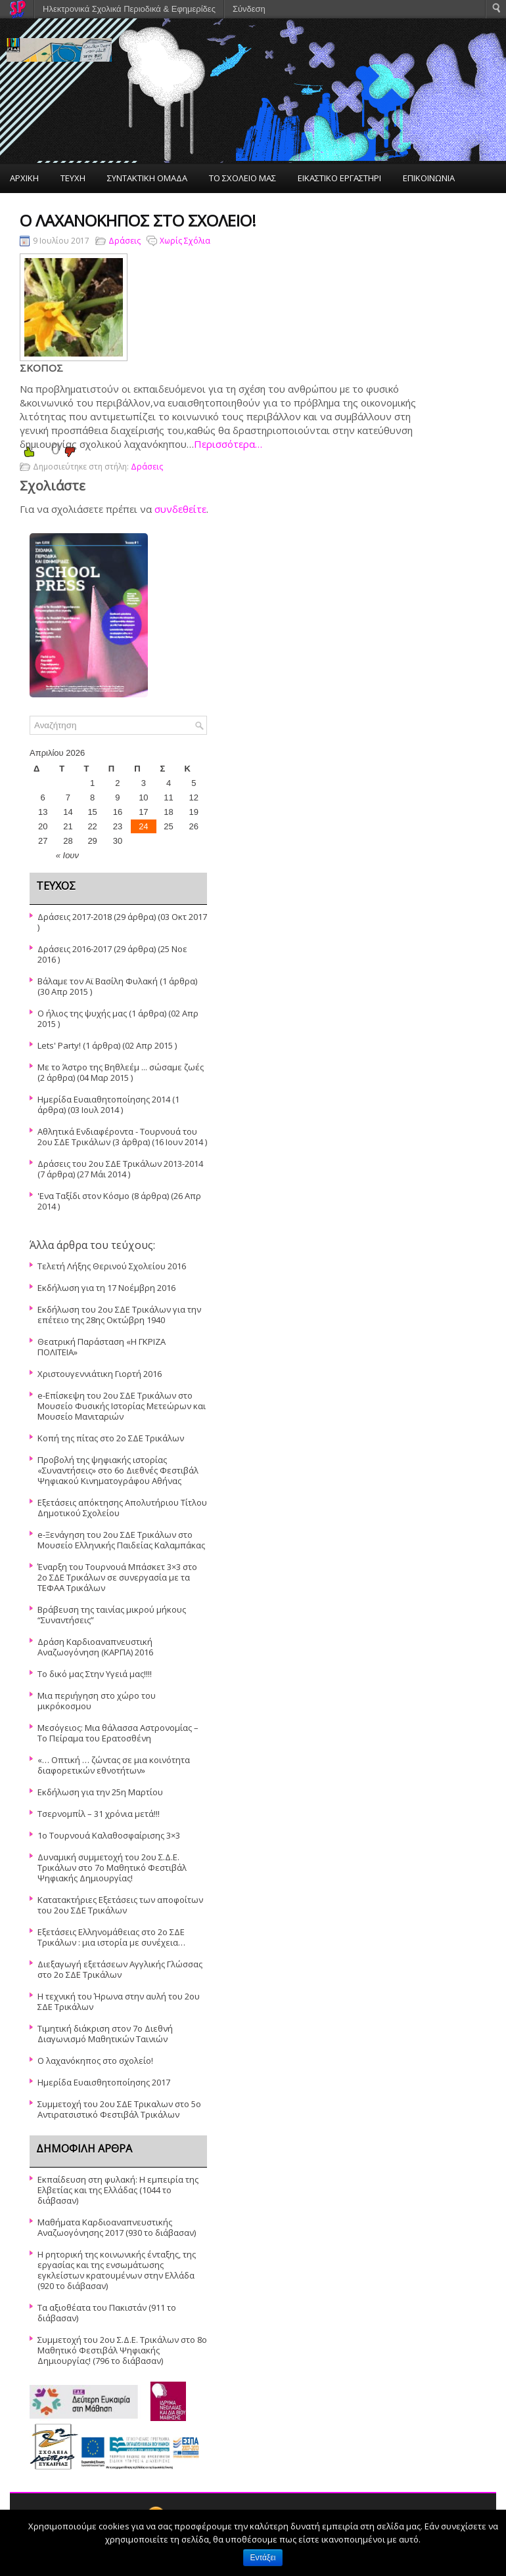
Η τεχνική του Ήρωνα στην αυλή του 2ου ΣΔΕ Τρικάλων (118, 2001)
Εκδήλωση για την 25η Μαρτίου (100, 1792)
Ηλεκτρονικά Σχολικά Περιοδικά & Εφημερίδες (129, 9)
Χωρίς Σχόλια (185, 240)
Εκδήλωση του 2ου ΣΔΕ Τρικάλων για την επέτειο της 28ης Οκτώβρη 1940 (119, 1314)
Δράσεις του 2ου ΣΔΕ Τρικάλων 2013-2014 (120, 1163)
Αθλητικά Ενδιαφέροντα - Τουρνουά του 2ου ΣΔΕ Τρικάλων (117, 1136)
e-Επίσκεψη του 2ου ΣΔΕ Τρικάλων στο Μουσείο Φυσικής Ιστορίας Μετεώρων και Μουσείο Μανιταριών (121, 1405)
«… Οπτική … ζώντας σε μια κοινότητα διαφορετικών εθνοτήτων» (113, 1765)
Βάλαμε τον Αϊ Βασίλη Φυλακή (97, 981)
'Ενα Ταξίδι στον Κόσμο (83, 1196)
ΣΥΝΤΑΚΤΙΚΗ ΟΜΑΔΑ (147, 178)
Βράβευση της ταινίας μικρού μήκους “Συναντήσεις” (111, 1615)
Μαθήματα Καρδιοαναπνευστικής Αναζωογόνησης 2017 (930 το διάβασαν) (116, 2227)
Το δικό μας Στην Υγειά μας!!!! (94, 1674)
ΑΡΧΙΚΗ (24, 178)
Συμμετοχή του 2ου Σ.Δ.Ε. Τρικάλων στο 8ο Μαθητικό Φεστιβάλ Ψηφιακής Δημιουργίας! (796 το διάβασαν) (122, 2350)
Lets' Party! (59, 1045)
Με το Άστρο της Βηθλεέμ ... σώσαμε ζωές (120, 1067)
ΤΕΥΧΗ (72, 178)
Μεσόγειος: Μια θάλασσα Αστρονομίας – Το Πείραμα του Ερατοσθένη (117, 1733)
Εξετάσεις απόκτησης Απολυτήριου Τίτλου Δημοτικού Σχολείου (122, 1507)
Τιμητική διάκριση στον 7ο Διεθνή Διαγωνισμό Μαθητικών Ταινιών (105, 2033)
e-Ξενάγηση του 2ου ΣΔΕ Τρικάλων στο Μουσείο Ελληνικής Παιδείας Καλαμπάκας (121, 1540)
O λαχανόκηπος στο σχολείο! (95, 2060)
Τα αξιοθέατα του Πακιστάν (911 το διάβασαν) (106, 2313)
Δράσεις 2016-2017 (74, 949)
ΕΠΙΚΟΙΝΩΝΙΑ (429, 178)
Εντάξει (263, 2557)
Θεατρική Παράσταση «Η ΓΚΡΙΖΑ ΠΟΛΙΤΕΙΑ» (101, 1347)
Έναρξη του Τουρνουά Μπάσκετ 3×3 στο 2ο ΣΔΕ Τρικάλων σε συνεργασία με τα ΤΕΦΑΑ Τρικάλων (117, 1577)
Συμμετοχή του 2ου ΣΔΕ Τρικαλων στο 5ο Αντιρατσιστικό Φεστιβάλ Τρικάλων (119, 2109)
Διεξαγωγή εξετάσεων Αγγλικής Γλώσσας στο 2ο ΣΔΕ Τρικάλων (119, 1969)
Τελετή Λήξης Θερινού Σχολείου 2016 (111, 1266)
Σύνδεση (249, 9)
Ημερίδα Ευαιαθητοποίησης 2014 (103, 1099)
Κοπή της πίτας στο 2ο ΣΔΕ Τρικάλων (110, 1438)
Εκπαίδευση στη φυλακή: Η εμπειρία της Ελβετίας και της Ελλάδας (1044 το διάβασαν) (117, 2189)
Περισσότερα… (228, 443)
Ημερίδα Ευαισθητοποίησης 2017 (103, 2082)
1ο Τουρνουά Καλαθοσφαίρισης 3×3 (108, 1835)
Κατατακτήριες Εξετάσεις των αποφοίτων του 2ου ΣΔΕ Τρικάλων (120, 1905)
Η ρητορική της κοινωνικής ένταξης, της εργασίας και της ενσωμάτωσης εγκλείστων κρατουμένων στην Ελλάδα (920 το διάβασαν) (116, 2270)
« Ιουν (67, 855)
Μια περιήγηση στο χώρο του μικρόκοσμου (96, 1701)
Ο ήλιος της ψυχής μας (82, 1013)
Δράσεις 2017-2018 (74, 917)
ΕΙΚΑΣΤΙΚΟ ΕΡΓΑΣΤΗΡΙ (339, 178)
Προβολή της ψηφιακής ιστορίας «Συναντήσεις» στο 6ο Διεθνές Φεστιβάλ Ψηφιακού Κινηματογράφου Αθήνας (117, 1470)
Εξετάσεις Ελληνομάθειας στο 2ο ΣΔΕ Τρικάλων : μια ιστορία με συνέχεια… (111, 1937)
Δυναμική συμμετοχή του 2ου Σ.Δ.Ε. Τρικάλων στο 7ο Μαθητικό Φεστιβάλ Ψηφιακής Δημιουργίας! (112, 1867)
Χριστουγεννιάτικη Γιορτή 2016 (99, 1374)
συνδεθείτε (180, 508)
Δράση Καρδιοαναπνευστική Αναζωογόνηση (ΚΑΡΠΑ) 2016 (95, 1647)
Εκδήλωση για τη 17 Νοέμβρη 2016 (106, 1288)
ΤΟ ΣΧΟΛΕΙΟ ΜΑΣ (242, 178)
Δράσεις (124, 240)
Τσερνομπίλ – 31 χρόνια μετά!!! (98, 1814)
